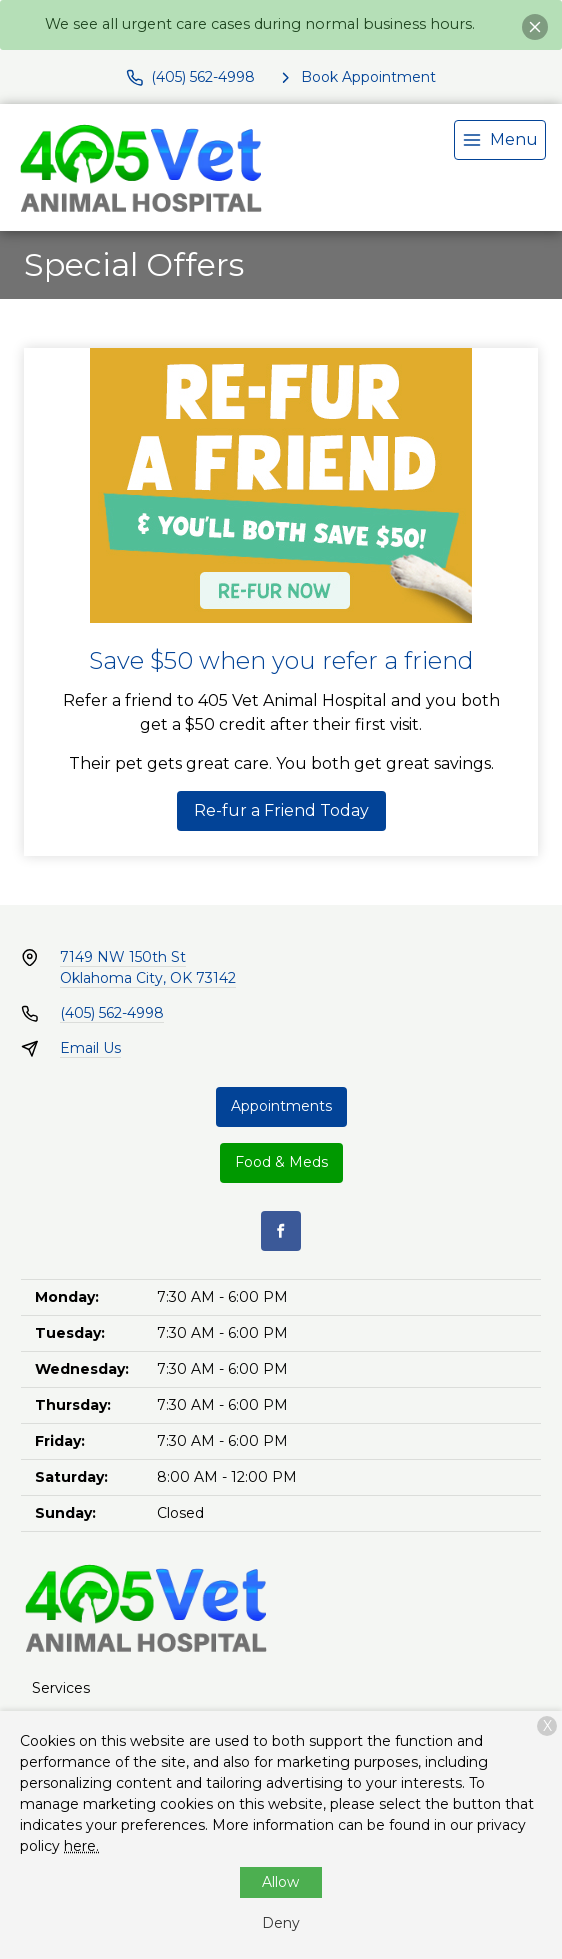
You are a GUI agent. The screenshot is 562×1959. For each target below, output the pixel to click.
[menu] (500, 140)
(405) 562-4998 (112, 1013)
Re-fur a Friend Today (281, 810)
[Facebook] (281, 1231)
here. (81, 1846)
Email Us (90, 1048)
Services (61, 1688)
